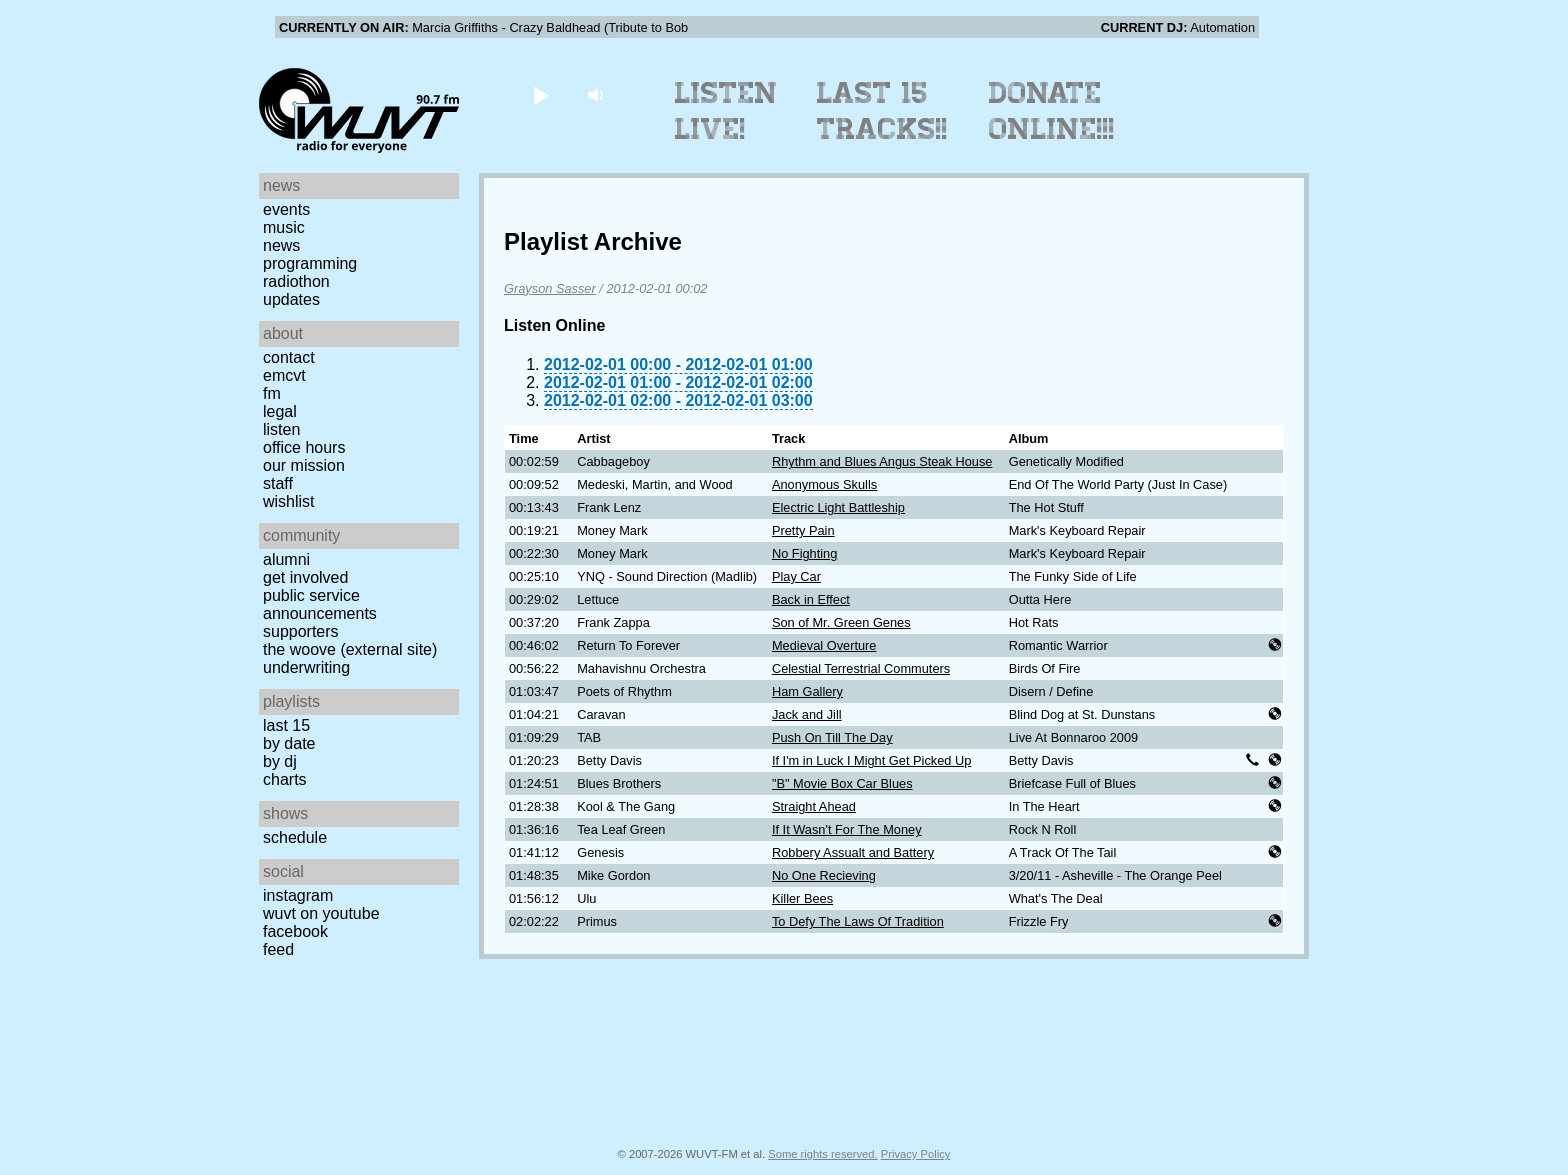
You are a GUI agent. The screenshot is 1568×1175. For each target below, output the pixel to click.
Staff (278, 483)
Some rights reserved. (822, 1154)
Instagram (298, 895)
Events (286, 209)
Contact (289, 357)
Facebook (295, 931)
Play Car (796, 576)
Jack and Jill (807, 714)
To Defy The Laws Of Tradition (858, 921)
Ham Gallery (807, 691)
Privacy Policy (916, 1154)
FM (272, 393)
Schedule (295, 837)
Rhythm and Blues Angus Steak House (882, 461)
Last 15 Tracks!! (882, 111)
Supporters (301, 631)
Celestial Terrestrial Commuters (861, 668)
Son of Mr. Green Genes (841, 622)
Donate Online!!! (1052, 111)
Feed (278, 949)
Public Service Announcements (320, 604)
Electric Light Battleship (838, 507)
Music (284, 227)
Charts (285, 779)
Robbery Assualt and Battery (853, 852)
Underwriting (306, 667)
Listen (281, 429)
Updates (291, 299)
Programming (310, 263)
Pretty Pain (803, 530)
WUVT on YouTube (321, 913)
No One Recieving (824, 875)
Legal (280, 411)
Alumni (286, 559)
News (281, 245)
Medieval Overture (824, 645)
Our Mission (304, 465)
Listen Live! (726, 111)
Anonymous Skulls (824, 484)
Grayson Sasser (550, 288)
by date (289, 743)
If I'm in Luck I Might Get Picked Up (871, 760)
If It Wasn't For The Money (847, 829)
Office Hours (304, 447)
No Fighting (804, 553)
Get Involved (305, 577)
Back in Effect (811, 599)
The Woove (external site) (350, 649)
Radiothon (296, 281)
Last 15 (286, 725)
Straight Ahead (814, 806)
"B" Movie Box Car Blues (842, 783)
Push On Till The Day (832, 737)
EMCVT (284, 375)
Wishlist (289, 501)
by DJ (280, 761)
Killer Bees (802, 898)
